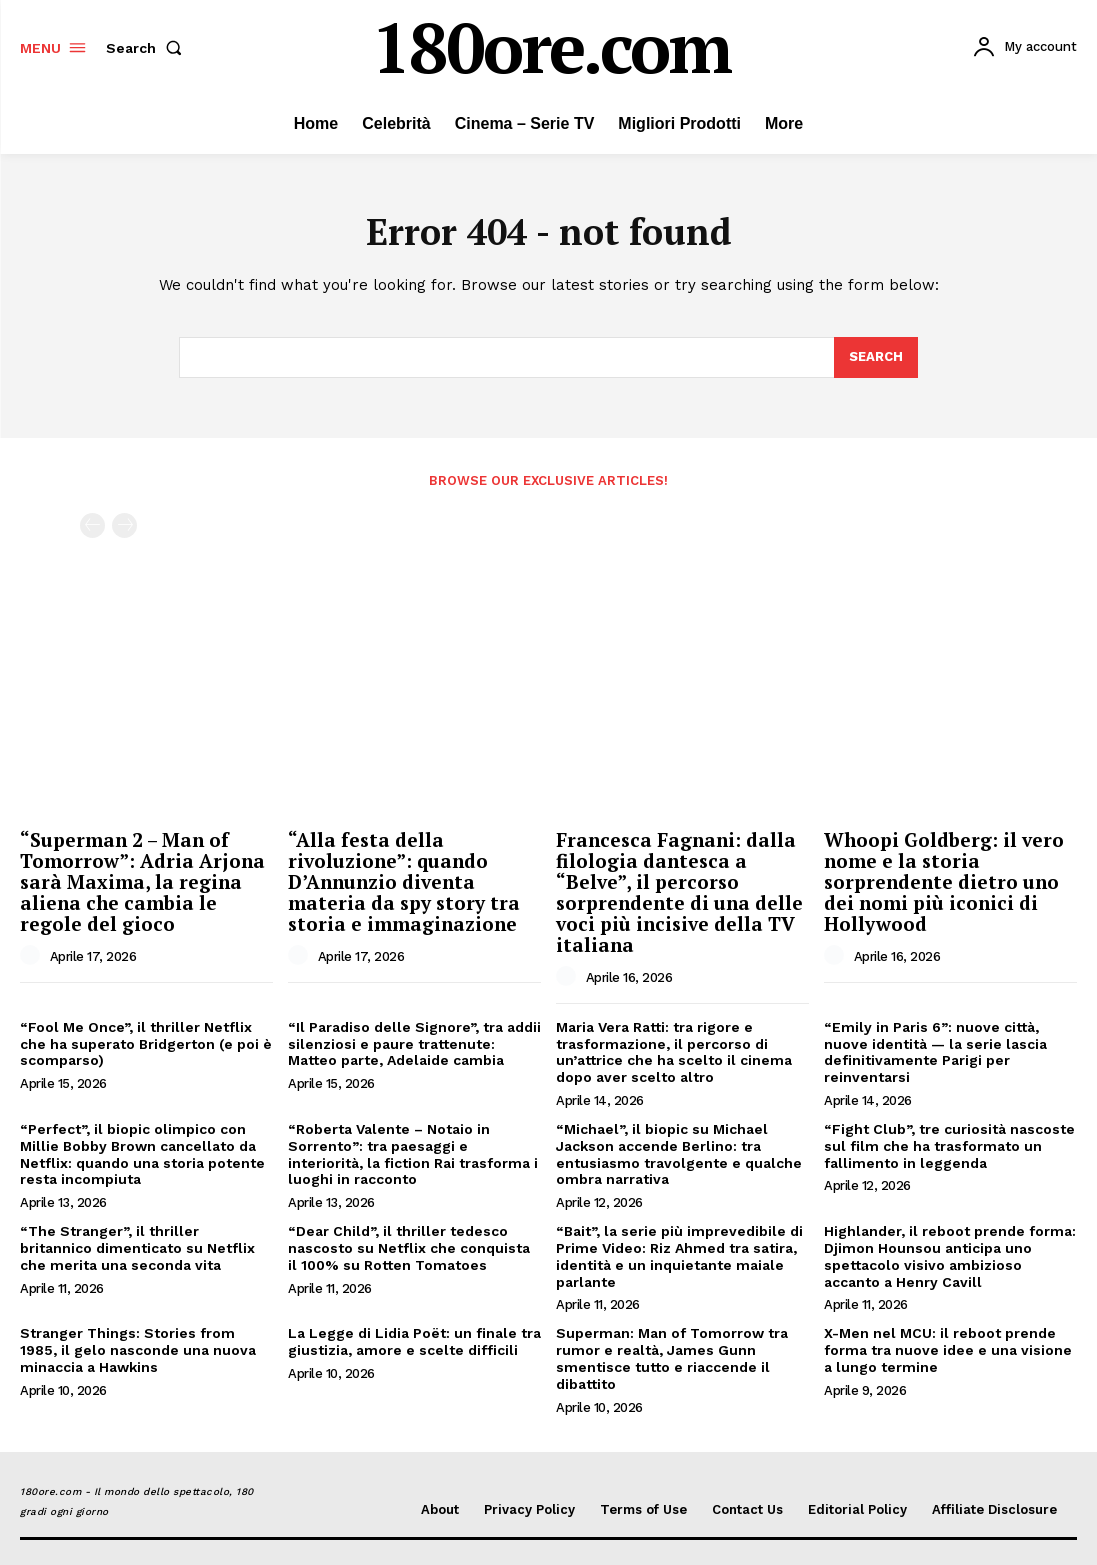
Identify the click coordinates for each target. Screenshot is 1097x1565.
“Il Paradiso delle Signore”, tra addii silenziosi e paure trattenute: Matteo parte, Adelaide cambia (414, 1044)
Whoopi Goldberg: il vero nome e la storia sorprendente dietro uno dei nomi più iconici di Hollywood (944, 881)
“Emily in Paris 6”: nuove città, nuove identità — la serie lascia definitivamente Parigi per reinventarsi (935, 1052)
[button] (148, 48)
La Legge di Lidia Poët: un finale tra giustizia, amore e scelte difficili (414, 1341)
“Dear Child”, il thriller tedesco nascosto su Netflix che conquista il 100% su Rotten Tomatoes (409, 1248)
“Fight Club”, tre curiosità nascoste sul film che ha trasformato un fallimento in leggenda (949, 1146)
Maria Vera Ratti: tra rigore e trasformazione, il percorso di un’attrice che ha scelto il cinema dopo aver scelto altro (674, 1052)
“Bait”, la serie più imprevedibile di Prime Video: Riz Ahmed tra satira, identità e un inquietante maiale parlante (679, 1256)
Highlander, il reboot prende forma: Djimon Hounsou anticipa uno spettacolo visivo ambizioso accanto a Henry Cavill (950, 1256)
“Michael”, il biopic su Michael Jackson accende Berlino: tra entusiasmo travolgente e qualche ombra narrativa (679, 1154)
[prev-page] (92, 525)
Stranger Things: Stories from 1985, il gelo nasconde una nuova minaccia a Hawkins (138, 1350)
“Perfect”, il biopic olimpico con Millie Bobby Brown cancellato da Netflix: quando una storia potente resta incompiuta (142, 1154)
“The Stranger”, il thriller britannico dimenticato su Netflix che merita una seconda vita (137, 1248)
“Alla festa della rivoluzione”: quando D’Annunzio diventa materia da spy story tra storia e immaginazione (404, 881)
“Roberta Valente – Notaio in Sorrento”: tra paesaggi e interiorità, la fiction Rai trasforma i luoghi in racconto (413, 1154)
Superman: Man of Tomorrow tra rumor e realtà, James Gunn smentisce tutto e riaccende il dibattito (672, 1358)
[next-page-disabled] (124, 525)
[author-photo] (33, 956)
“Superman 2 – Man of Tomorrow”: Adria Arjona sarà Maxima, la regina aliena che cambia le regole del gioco (142, 881)
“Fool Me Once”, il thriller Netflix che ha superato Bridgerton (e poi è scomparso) (146, 1044)
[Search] (876, 358)
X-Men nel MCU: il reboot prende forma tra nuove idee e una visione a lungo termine (948, 1350)
